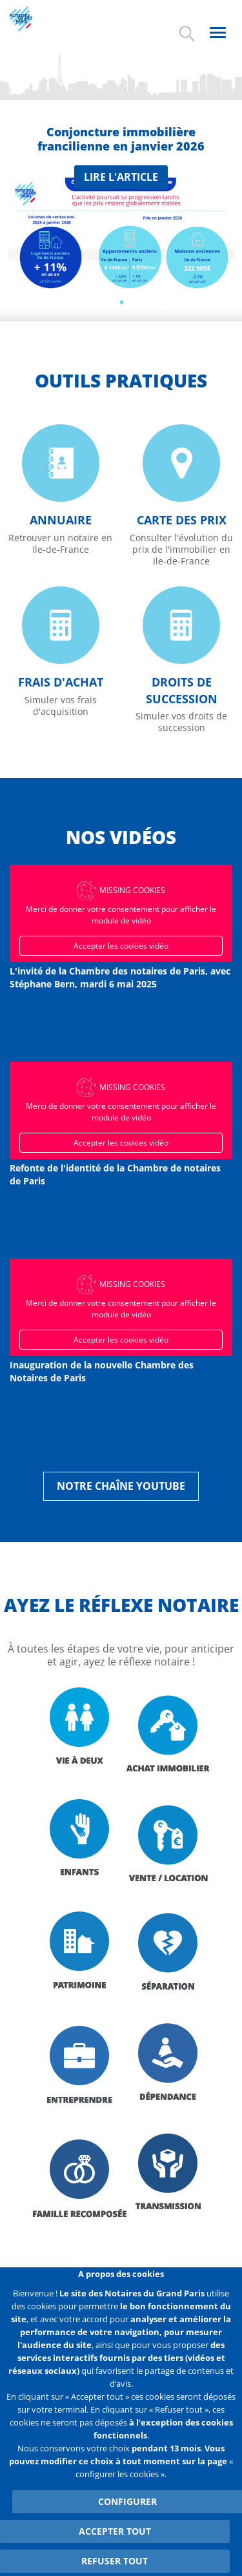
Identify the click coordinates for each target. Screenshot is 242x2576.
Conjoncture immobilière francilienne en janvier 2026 (121, 139)
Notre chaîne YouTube (121, 1486)
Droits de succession (181, 690)
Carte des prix (182, 520)
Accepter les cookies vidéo (121, 945)
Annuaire (61, 520)
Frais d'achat (60, 682)
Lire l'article (121, 177)
